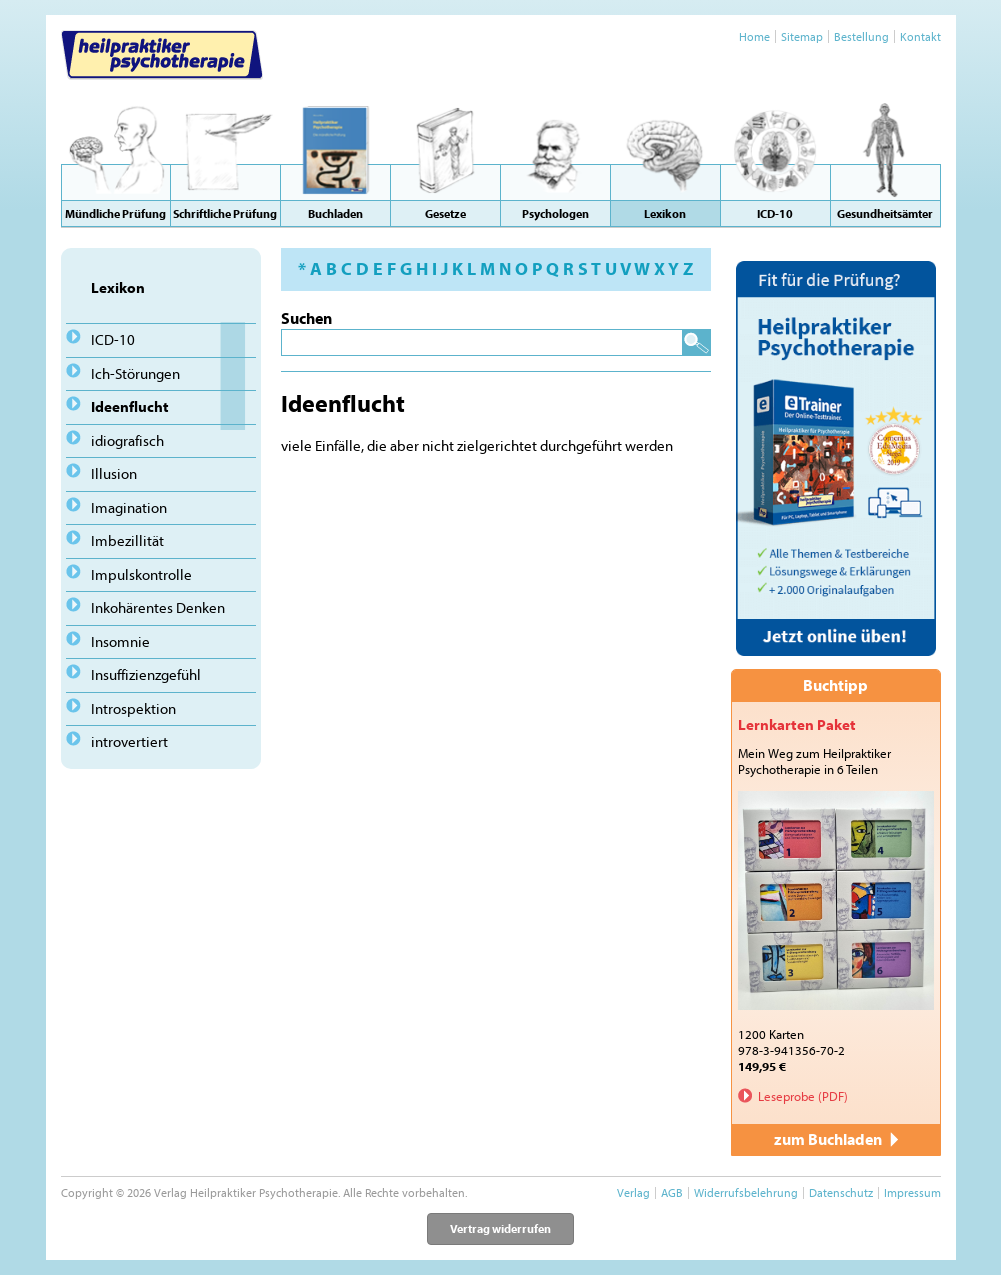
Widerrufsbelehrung (746, 1192)
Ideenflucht (130, 406)
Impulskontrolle (141, 574)
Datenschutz (841, 1192)
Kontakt (920, 36)
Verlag (633, 1192)
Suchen (306, 318)
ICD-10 (113, 339)
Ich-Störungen (135, 373)
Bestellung (861, 36)
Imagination (129, 507)
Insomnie (120, 641)
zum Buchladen (836, 1139)
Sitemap (802, 36)
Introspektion (133, 708)
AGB (672, 1192)
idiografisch (127, 440)
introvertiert (129, 741)
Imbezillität (127, 540)
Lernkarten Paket (797, 724)
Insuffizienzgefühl (146, 674)
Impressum (912, 1192)
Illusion (114, 473)
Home (754, 36)
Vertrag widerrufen (500, 1228)
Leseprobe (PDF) (803, 1096)
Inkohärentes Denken (158, 607)
